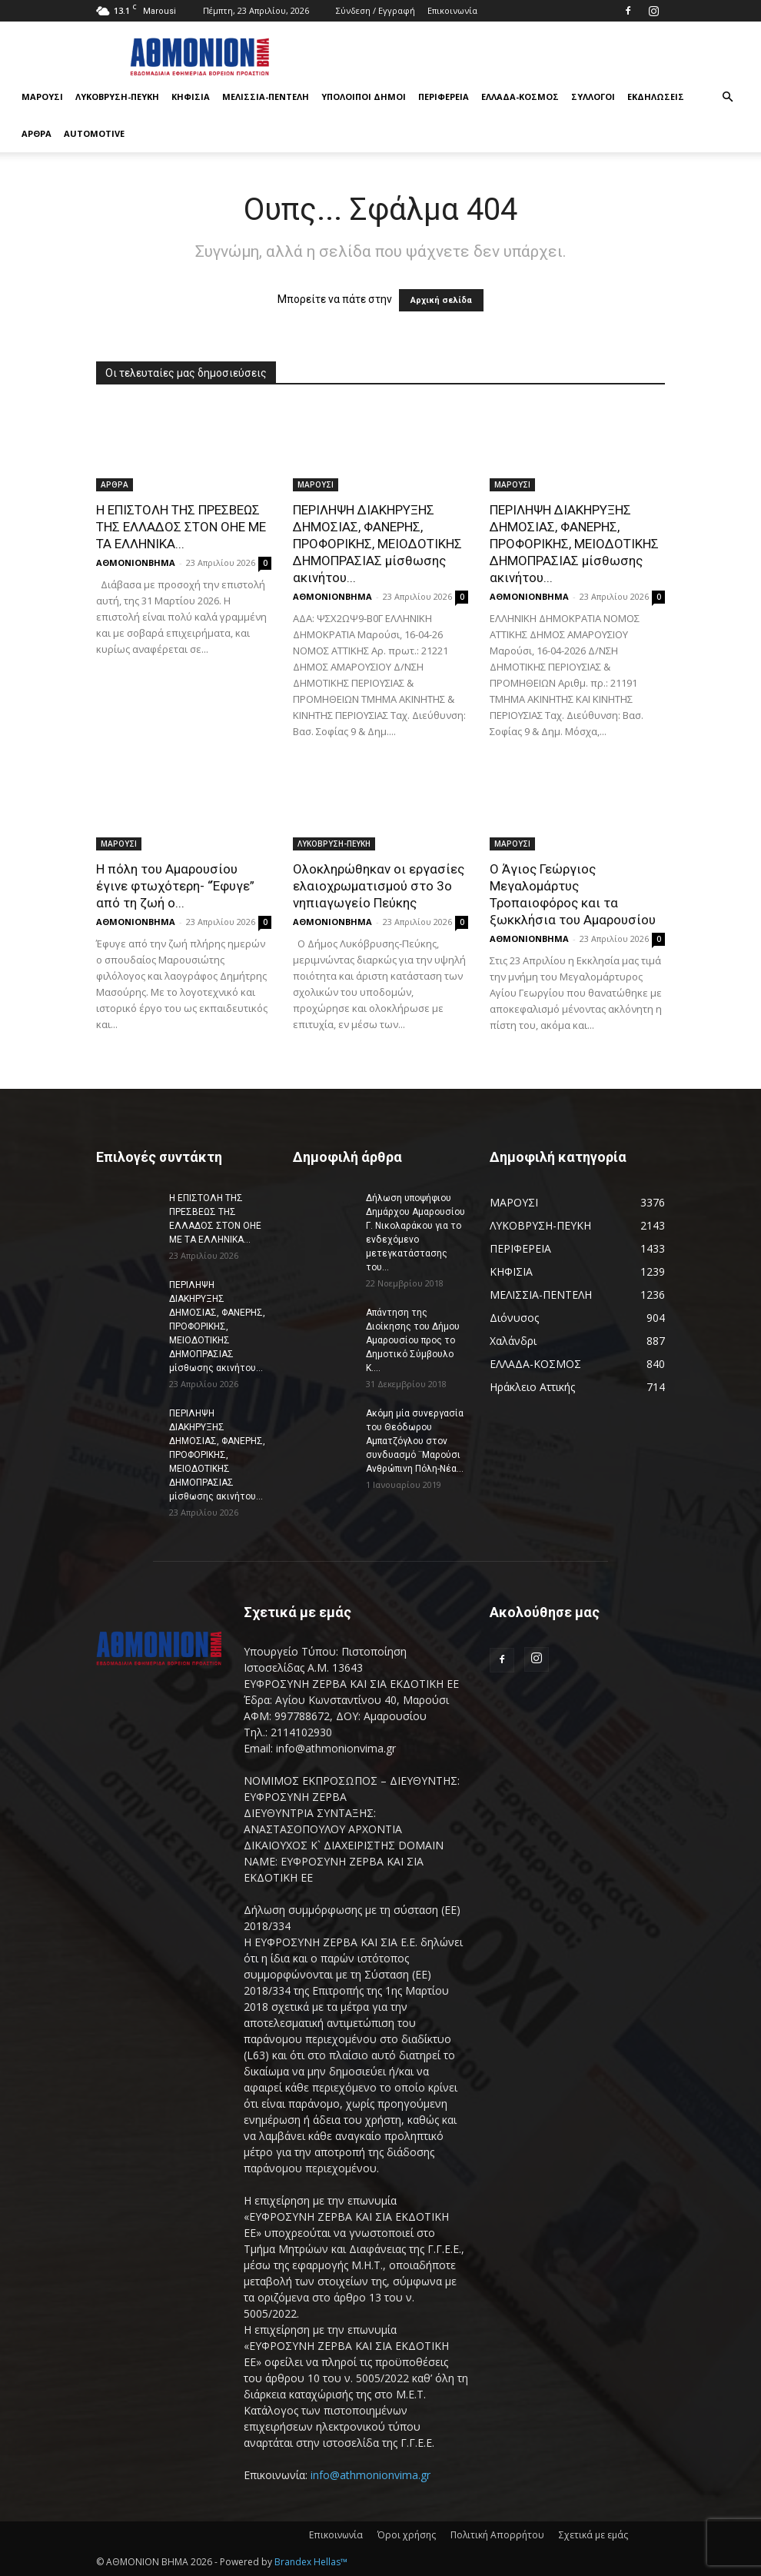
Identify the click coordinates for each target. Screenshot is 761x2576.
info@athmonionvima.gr (370, 2475)
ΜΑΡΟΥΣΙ (42, 96)
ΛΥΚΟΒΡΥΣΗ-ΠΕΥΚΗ (117, 96)
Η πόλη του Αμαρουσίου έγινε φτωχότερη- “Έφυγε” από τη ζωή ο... (175, 885)
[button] (727, 97)
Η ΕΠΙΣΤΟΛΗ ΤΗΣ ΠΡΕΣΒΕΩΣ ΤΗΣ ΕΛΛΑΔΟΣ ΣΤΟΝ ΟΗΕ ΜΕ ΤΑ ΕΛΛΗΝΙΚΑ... (181, 526)
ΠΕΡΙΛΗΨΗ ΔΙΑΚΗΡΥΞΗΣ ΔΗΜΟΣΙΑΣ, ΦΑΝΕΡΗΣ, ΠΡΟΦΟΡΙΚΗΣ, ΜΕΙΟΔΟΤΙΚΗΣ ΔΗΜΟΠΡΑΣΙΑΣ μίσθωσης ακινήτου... (377, 543)
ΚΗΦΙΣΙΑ (190, 96)
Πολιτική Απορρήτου (497, 2534)
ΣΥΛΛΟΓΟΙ (593, 96)
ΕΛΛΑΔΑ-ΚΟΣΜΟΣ (520, 96)
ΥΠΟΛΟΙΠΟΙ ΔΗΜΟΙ (363, 96)
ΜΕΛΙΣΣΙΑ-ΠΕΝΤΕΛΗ (265, 96)
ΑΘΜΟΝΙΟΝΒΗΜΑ (135, 562)
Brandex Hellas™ (310, 2561)
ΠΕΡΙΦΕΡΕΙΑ (443, 96)
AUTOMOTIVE (94, 133)
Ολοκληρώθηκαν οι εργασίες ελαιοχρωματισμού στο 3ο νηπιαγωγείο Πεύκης (378, 885)
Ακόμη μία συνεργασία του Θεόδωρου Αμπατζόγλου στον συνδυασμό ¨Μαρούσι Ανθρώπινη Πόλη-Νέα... (415, 1441)
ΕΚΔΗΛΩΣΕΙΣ (655, 96)
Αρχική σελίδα (441, 300)
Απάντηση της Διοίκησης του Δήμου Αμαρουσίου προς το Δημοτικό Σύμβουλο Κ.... (413, 1340)
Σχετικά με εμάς (593, 2534)
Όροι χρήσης (406, 2534)
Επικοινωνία (452, 10)
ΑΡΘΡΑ (37, 133)
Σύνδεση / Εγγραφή (375, 10)
